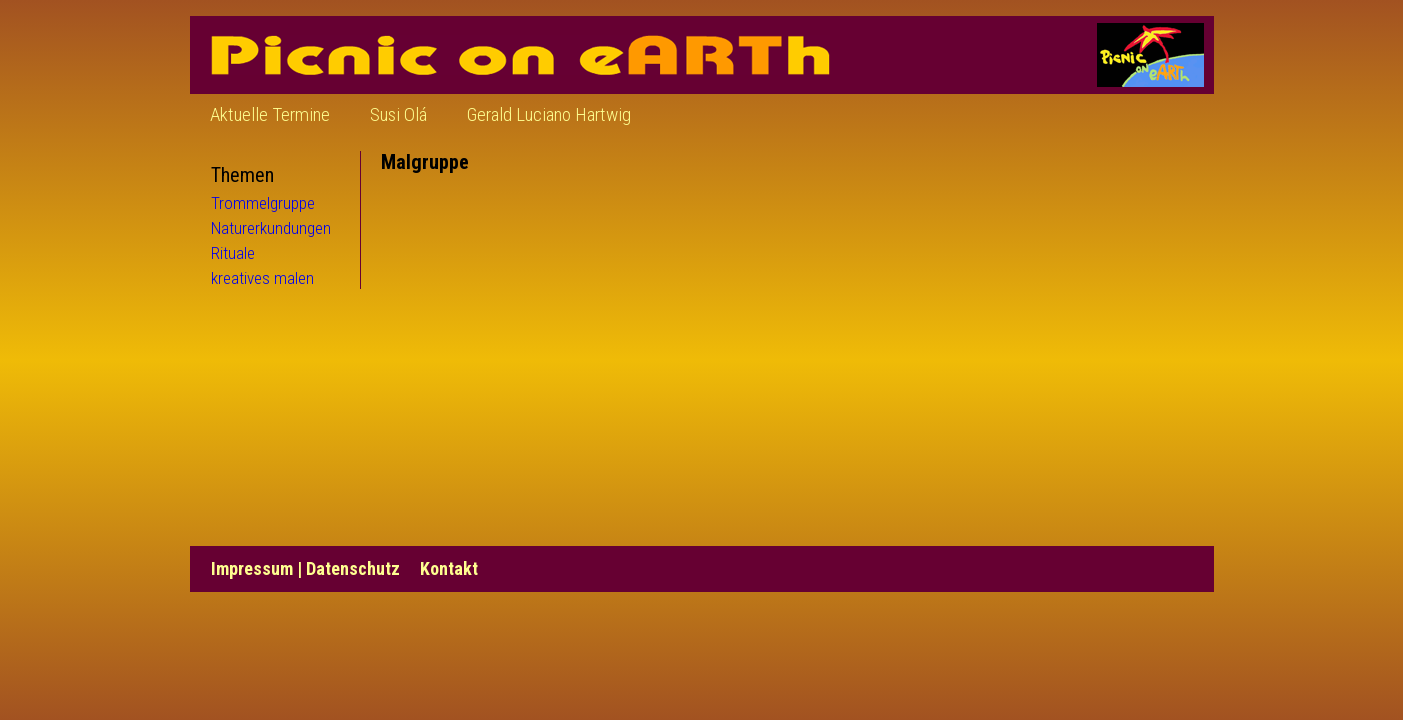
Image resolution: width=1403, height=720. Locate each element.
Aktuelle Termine (270, 114)
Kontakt (449, 568)
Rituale (233, 253)
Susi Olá (398, 114)
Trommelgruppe (263, 203)
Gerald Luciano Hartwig (549, 114)
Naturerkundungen (271, 228)
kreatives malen (262, 278)
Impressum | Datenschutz (305, 568)
